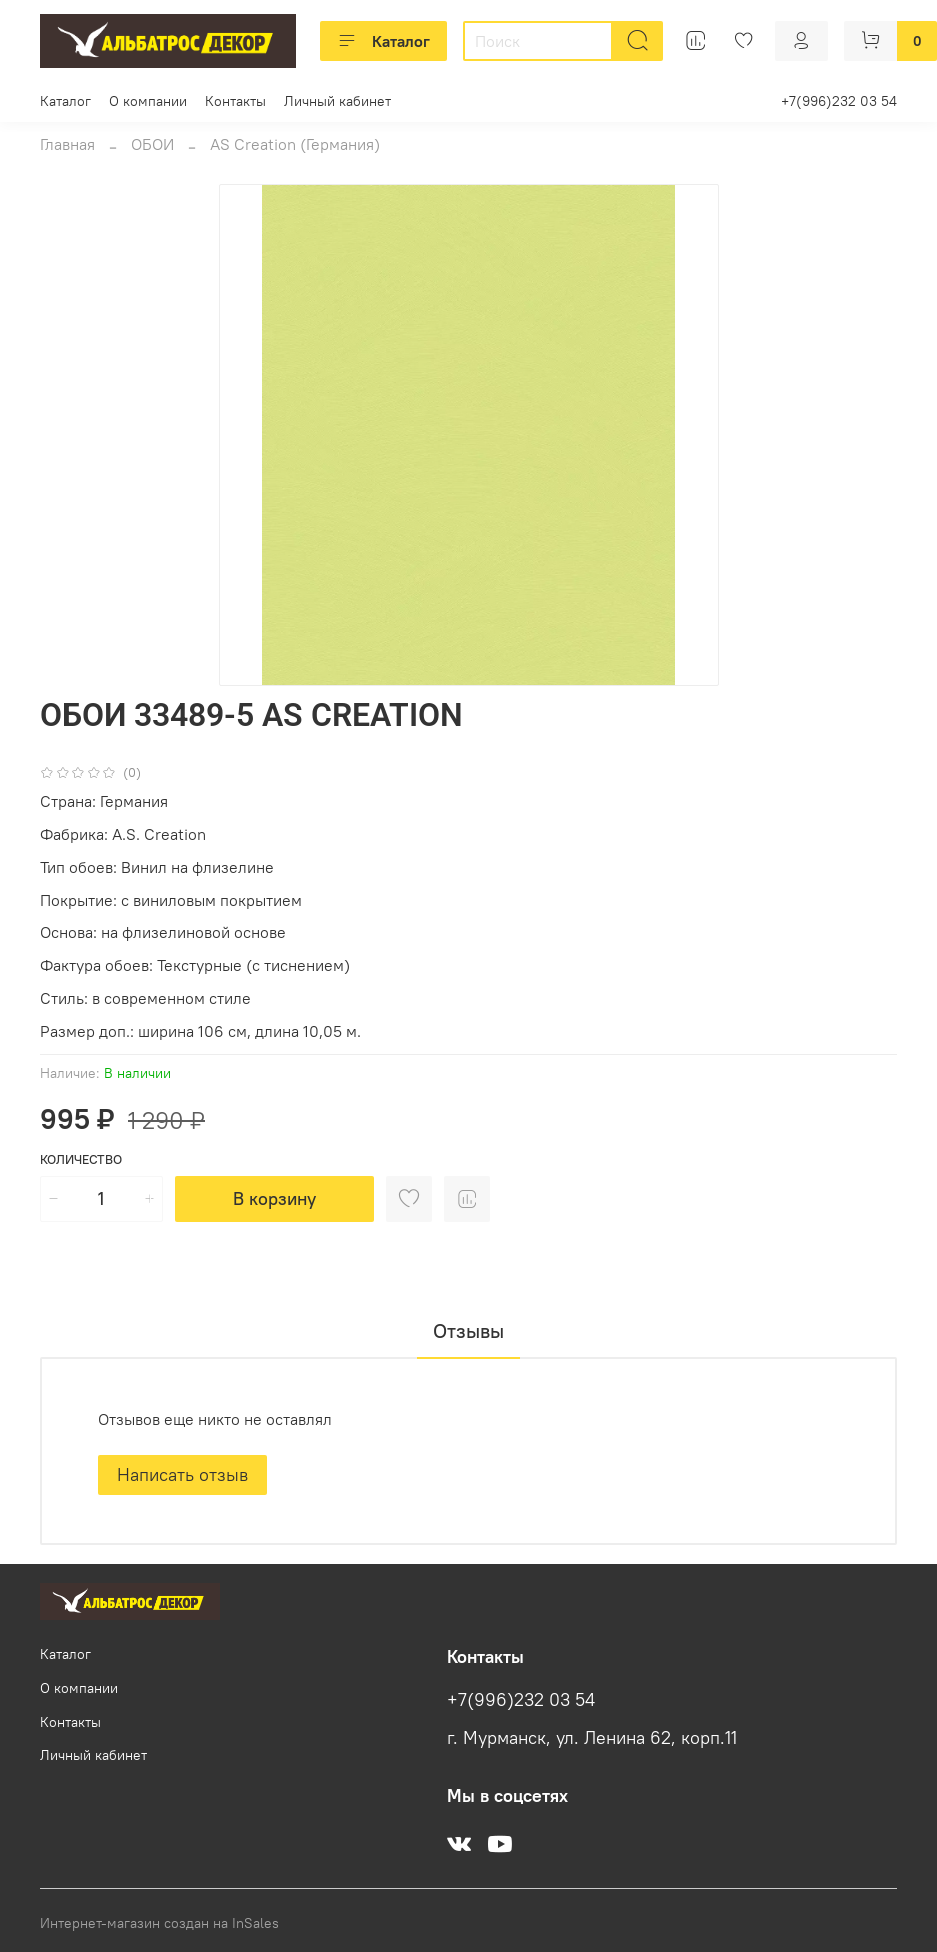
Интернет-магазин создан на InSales (159, 1923)
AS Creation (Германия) (295, 144)
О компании (148, 101)
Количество (81, 1159)
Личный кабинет (337, 101)
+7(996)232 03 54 (839, 101)
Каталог (383, 41)
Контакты (235, 101)
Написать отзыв (182, 1474)
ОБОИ (152, 144)
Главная (67, 144)
